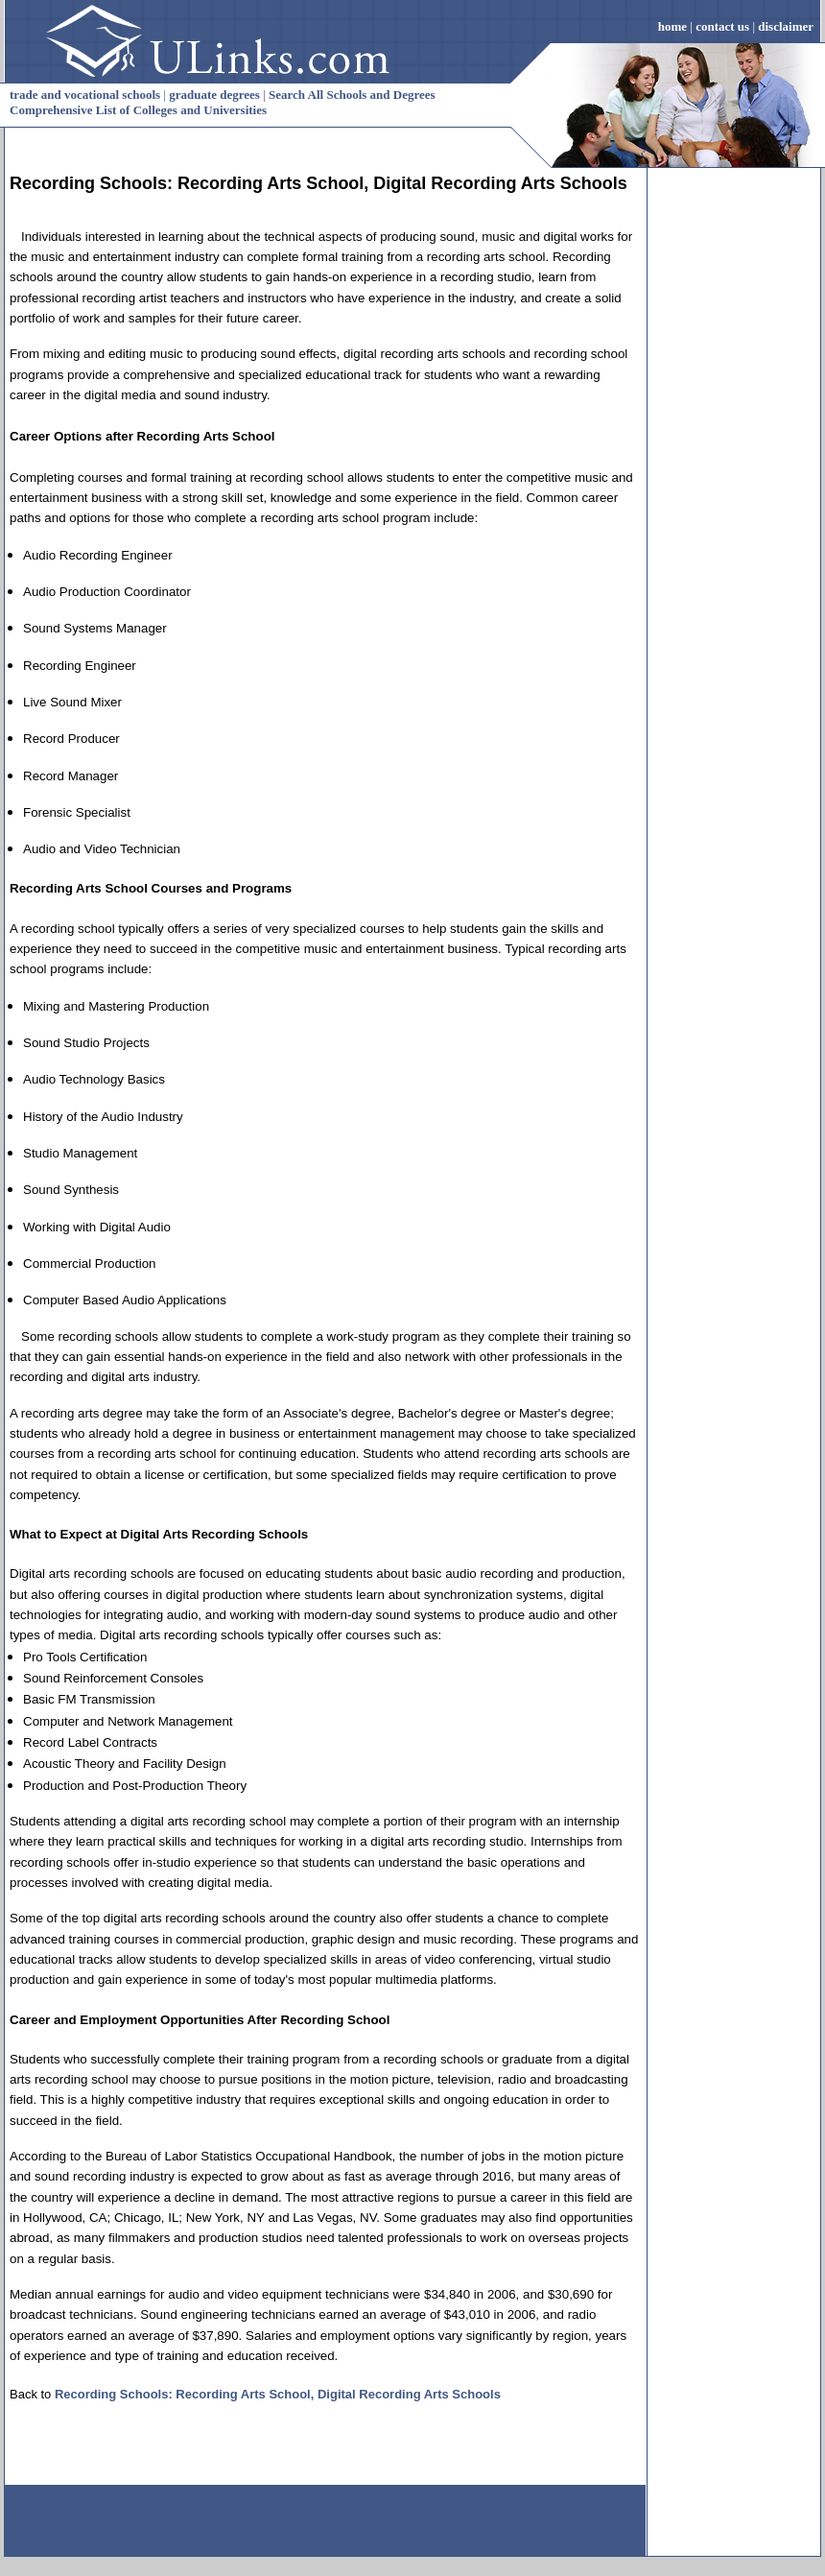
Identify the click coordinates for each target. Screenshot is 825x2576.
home (672, 26)
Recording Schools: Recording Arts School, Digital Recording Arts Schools (278, 2394)
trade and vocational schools (85, 94)
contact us (722, 26)
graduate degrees (214, 94)
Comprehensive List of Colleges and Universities (138, 110)
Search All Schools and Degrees (352, 94)
